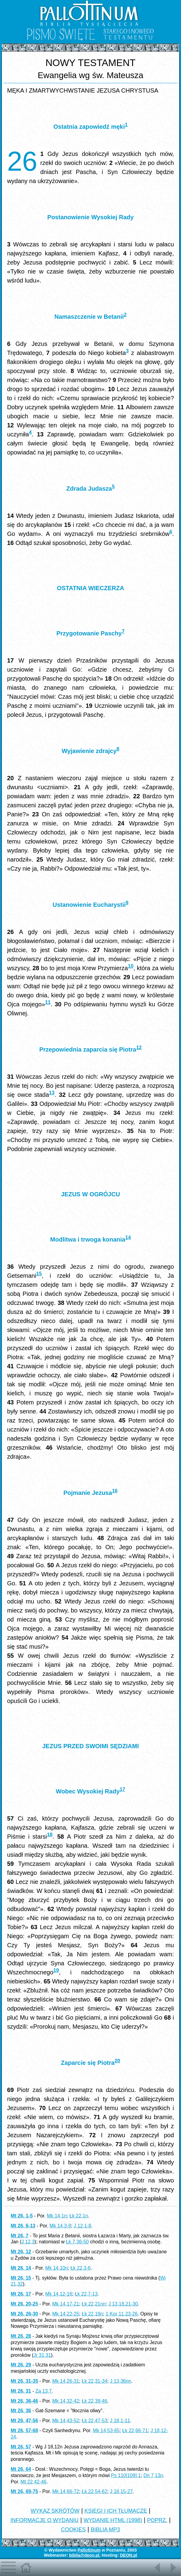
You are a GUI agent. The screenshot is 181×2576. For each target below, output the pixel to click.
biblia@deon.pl (84, 2555)
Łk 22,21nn (94, 2303)
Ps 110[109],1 (126, 2475)
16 (114, 1491)
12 (138, 1047)
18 (49, 1834)
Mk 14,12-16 (58, 2293)
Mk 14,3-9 (60, 2225)
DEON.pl (128, 2555)
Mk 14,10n (56, 2268)
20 (117, 2061)
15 (39, 1274)
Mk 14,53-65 (106, 2430)
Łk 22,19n (92, 2313)
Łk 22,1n (78, 2215)
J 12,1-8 (82, 2225)
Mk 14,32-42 (65, 2401)
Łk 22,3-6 (81, 2268)
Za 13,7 (43, 2391)
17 (122, 1789)
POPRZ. (157, 2520)
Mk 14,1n (57, 2215)
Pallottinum (89, 2550)
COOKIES (73, 2530)
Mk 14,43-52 (65, 2420)
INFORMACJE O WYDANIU (45, 2520)
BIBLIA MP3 (105, 2530)
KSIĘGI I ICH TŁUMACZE (115, 2511)
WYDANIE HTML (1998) (113, 2520)
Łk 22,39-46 (94, 2401)
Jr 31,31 (42, 2355)
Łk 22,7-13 (86, 2293)
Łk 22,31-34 (94, 2381)
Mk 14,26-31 (65, 2381)
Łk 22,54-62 (94, 2491)
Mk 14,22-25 (65, 2313)
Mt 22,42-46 (33, 2481)
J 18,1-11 (120, 2420)
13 (51, 1093)
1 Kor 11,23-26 (122, 2313)
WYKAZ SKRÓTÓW (55, 2511)
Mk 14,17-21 (65, 2303)
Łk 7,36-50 (77, 2241)
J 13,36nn (120, 2381)
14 (128, 1237)
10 (130, 966)
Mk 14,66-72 (65, 2491)
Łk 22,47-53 (94, 2420)
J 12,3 (28, 2241)
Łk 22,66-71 (135, 2430)
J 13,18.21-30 (123, 2303)
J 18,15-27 (121, 2491)
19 (56, 1970)
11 (47, 1002)
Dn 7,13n (153, 2475)
